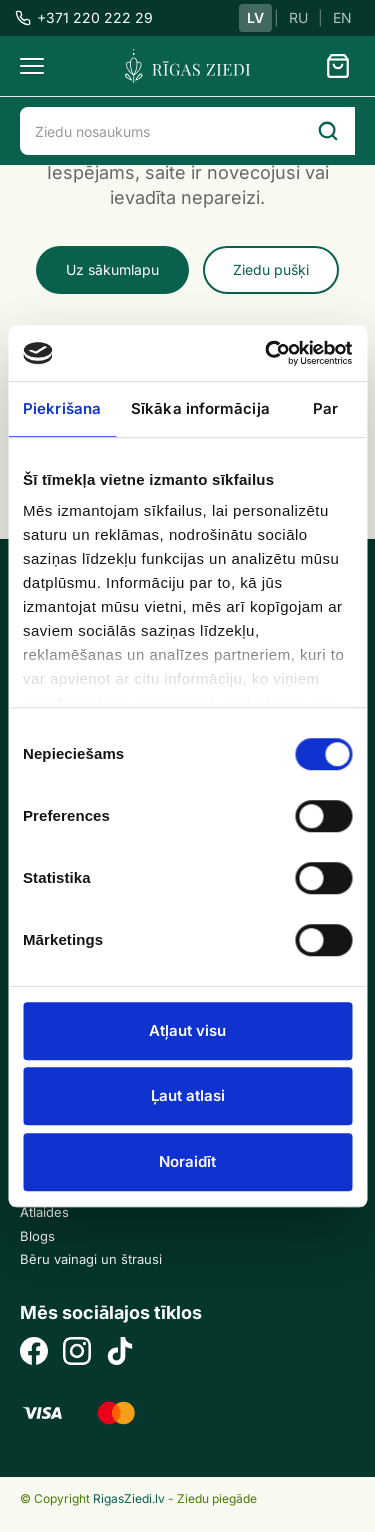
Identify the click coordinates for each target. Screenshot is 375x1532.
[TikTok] (120, 1353)
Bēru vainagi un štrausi (91, 1259)
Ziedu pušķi (271, 269)
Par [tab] (325, 408)
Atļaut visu (187, 1030)
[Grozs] (338, 66)
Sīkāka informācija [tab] (200, 408)
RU (298, 17)
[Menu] (32, 66)
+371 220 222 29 (84, 17)
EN (342, 17)
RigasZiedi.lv (129, 1498)
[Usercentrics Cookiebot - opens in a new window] (267, 353)
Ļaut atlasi (188, 1095)
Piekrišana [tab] (62, 408)
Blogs (37, 1236)
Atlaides (44, 1212)
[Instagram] (77, 1353)
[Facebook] (34, 1353)
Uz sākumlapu (112, 269)
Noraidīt (187, 1161)
